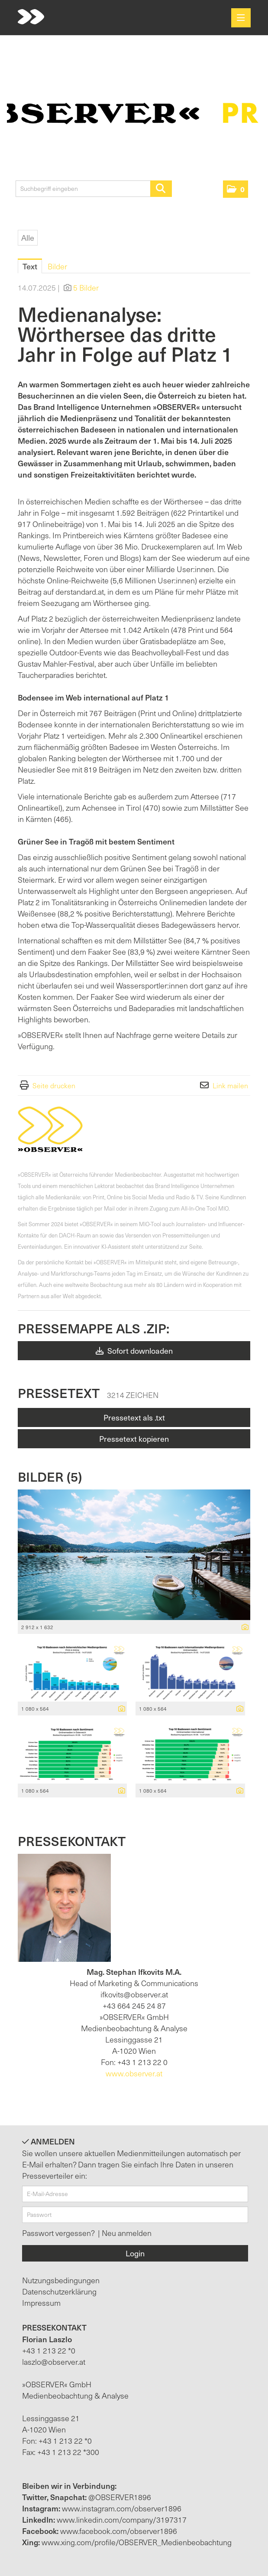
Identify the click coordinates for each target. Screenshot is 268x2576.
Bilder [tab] (57, 266)
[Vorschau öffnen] (134, 1554)
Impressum (41, 2302)
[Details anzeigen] (243, 1627)
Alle (27, 237)
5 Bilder (86, 287)
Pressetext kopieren (134, 1438)
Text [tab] (30, 266)
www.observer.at (134, 2073)
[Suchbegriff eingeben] (94, 188)
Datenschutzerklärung (59, 2291)
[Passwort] (135, 2214)
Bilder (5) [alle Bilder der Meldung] (50, 1476)
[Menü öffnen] (241, 17)
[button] (235, 189)
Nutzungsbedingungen (61, 2280)
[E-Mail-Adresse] (135, 2194)
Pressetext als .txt (134, 1417)
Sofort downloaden (134, 1350)
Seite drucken (53, 1085)
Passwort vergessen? (59, 2233)
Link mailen (230, 1085)
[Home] (31, 17)
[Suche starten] (161, 188)
